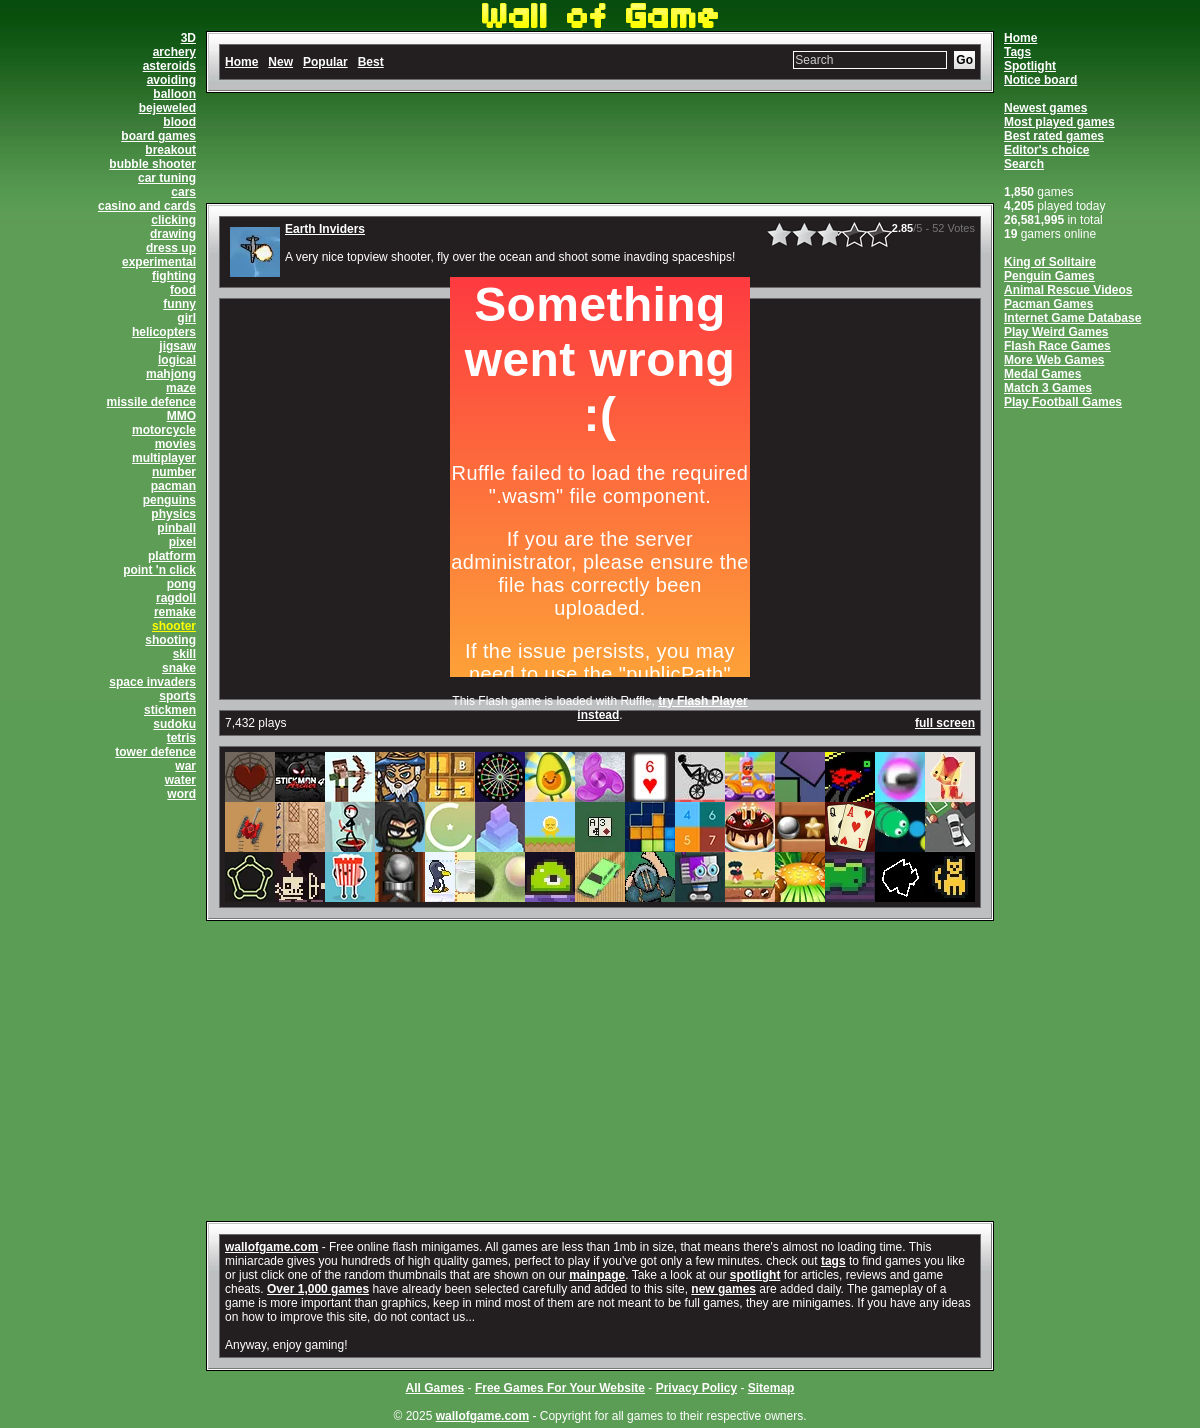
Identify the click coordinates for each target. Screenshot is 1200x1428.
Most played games (1059, 122)
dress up (171, 248)
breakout (170, 150)
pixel (182, 542)
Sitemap (771, 1388)
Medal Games (1042, 374)
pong (181, 584)
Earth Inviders (325, 229)
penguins (169, 500)
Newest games (1045, 108)
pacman (173, 486)
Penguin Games (1049, 276)
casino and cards (147, 206)
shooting (170, 640)
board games (158, 136)
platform (172, 556)
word (181, 794)
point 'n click (159, 570)
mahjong (171, 374)
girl (186, 318)
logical (177, 360)
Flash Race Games (1057, 346)
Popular (325, 62)
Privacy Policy (696, 1388)
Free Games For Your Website (560, 1388)
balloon (174, 94)
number (174, 472)
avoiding (171, 80)
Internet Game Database (1072, 318)
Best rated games (1054, 136)
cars (183, 192)
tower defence (155, 752)
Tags (1017, 52)
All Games (435, 1388)
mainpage (597, 1275)
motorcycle (164, 430)
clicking (173, 220)
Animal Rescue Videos (1068, 290)
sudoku (174, 724)
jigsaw (177, 346)
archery (174, 52)
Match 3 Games (1048, 388)
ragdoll (176, 598)
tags (833, 1261)
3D (188, 38)
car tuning (167, 178)
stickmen (170, 710)
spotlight (755, 1275)
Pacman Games (1048, 304)
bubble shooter (152, 164)
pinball (176, 528)
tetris (181, 738)
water (180, 780)
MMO (181, 416)
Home (1020, 38)
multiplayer (164, 458)
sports (177, 696)
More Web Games (1054, 360)
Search (1024, 164)
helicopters (164, 332)
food (183, 290)
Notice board (1040, 80)
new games (723, 1289)
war (185, 766)
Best (371, 62)
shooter (174, 626)
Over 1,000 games (318, 1289)
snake (179, 668)
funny (179, 304)
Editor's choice (1047, 150)
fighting (174, 276)
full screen (945, 723)
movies (175, 444)
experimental (159, 262)
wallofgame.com (271, 1247)
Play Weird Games (1056, 332)
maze (181, 388)
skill (184, 654)
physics (173, 514)
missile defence (151, 402)
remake (175, 612)
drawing (173, 234)
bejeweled (167, 108)
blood (179, 122)
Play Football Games (1063, 402)
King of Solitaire (1050, 262)
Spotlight (1030, 66)
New (280, 62)
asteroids (169, 66)
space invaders (152, 682)
